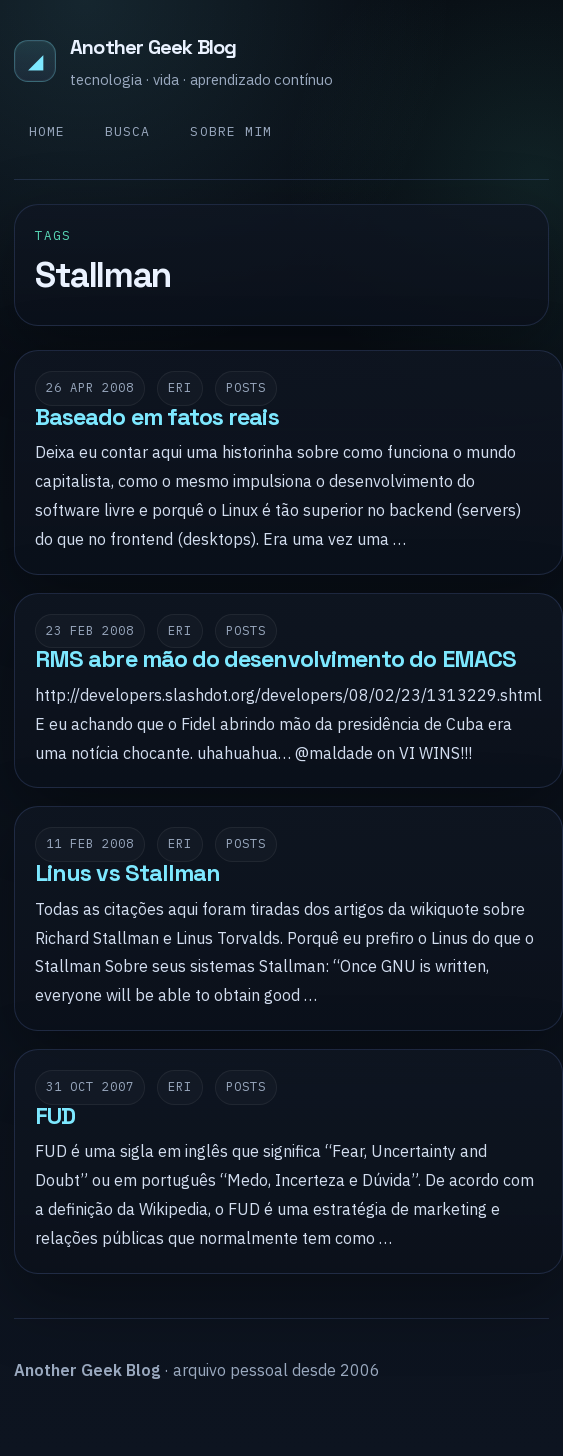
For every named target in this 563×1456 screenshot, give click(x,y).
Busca (127, 131)
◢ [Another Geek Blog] (35, 60)
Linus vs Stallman (127, 873)
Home (47, 131)
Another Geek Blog (153, 47)
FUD (55, 1116)
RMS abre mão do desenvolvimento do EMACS (275, 659)
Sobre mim (230, 131)
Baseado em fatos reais (157, 417)
